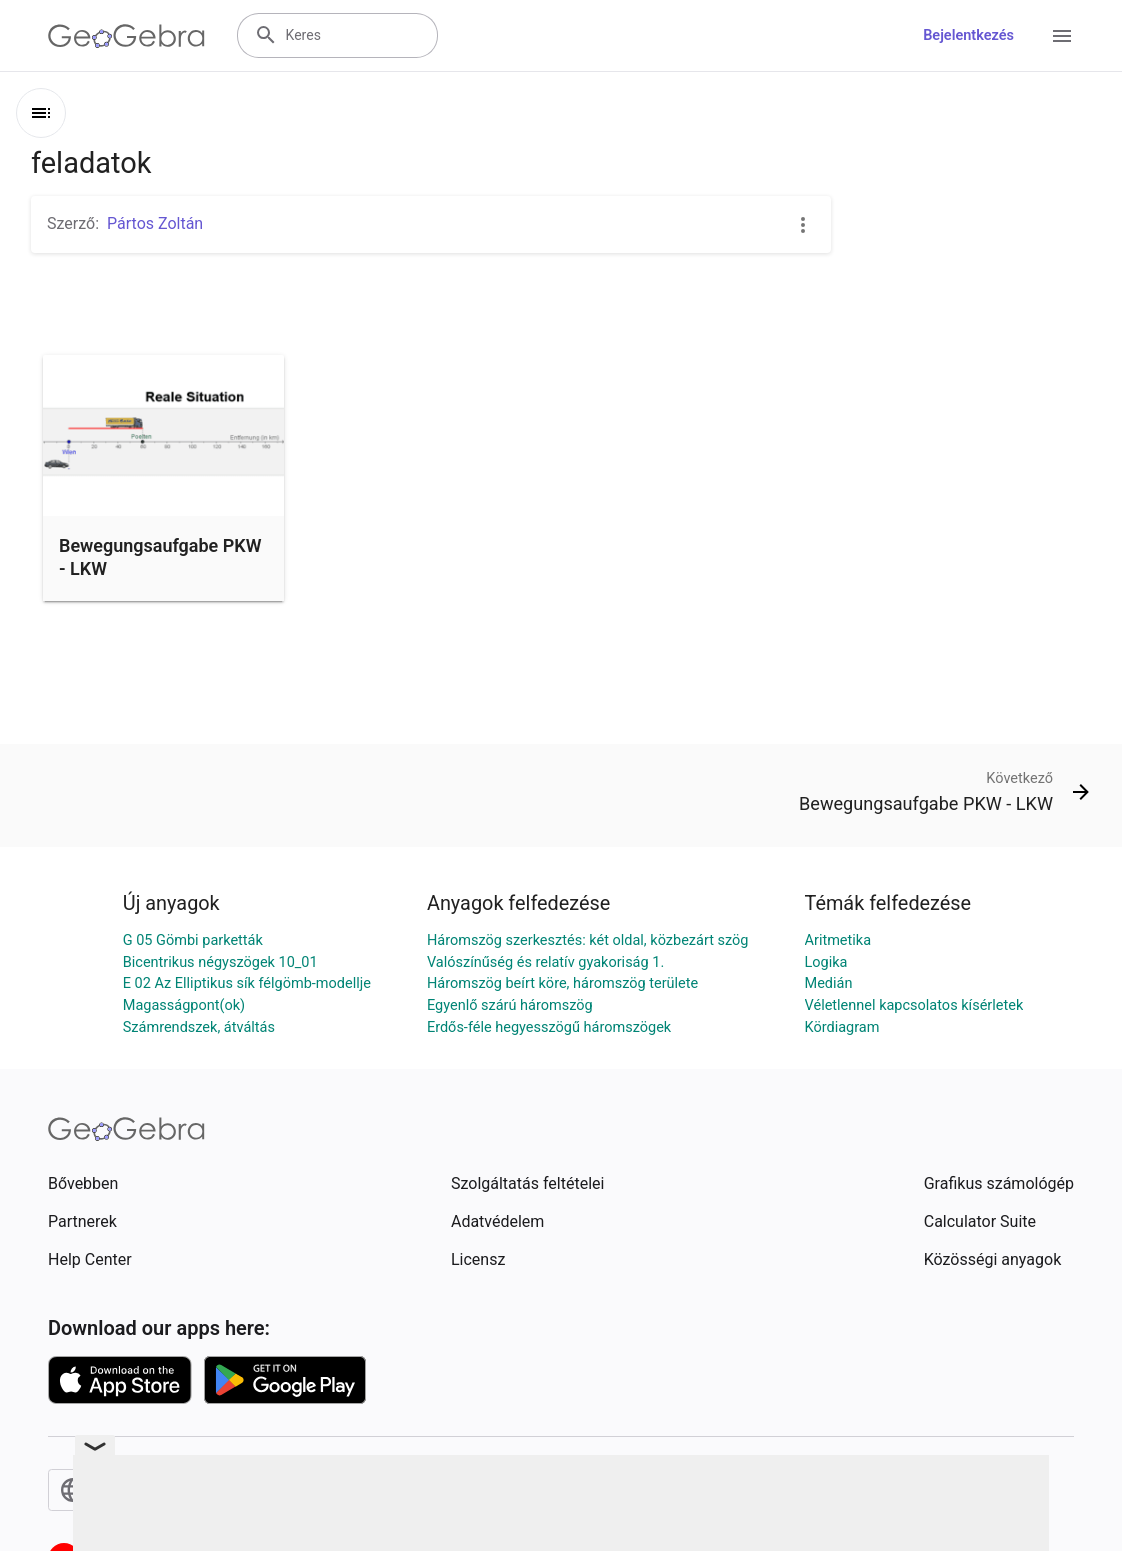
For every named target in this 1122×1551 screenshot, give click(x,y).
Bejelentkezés (968, 35)
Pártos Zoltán (155, 223)
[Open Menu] (1062, 36)
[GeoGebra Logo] (126, 36)
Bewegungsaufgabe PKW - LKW (160, 557)
